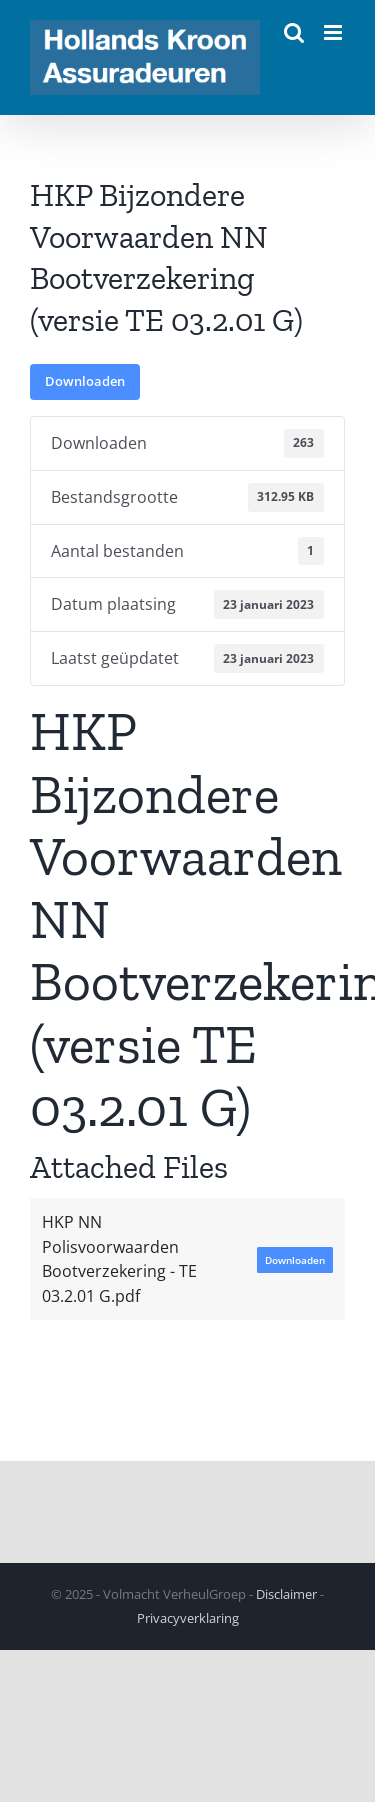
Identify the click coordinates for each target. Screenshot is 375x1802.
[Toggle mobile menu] (334, 32)
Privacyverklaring (188, 1618)
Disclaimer (286, 1594)
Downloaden (85, 381)
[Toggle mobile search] (294, 32)
